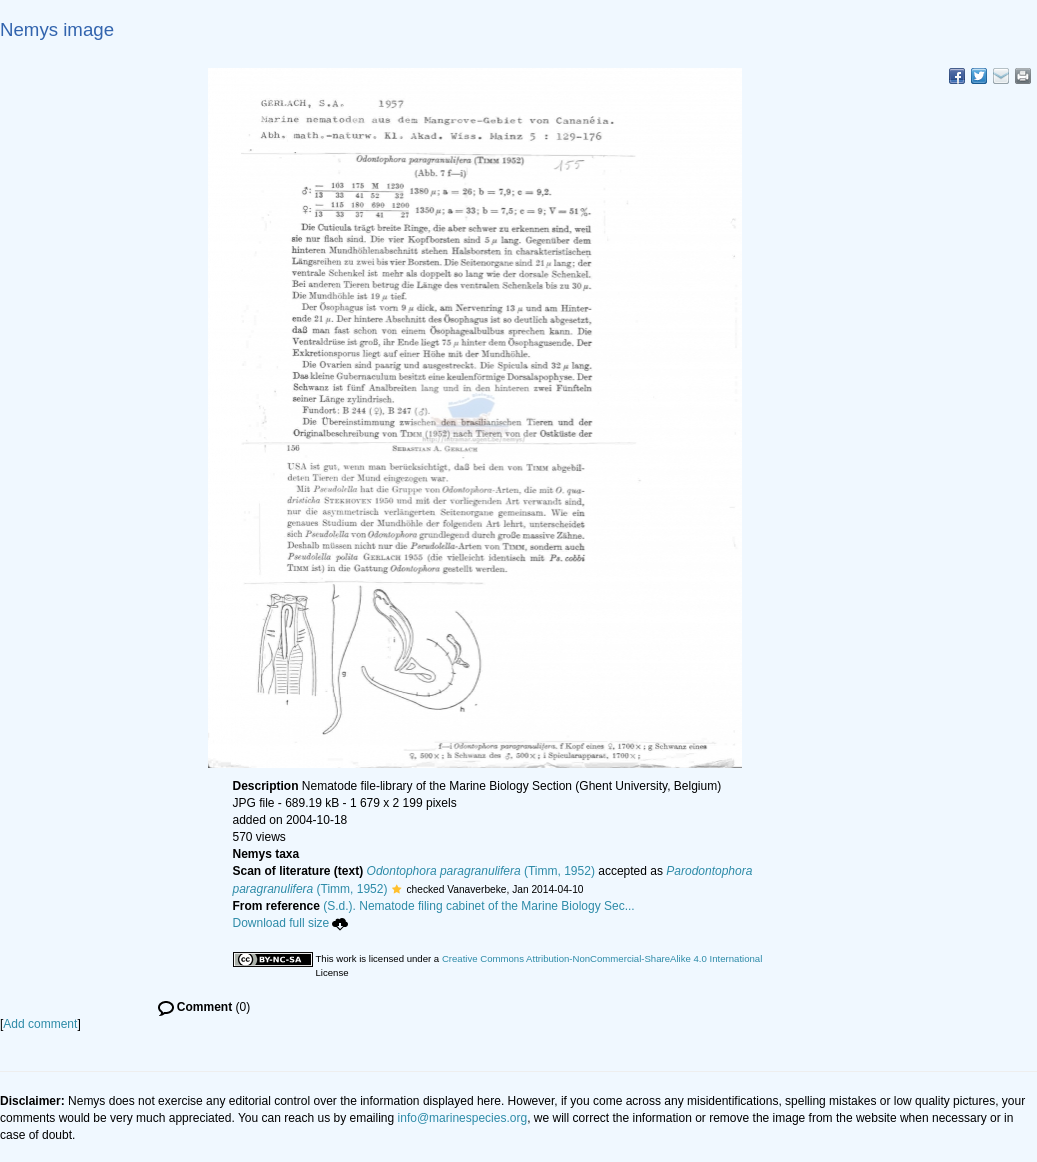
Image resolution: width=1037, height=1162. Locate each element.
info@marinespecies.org (463, 1118)
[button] (396, 889)
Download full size (291, 923)
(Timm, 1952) (481, 871)
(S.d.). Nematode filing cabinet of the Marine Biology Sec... (479, 906)
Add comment (40, 1024)
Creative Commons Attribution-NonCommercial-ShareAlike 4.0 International (602, 958)
